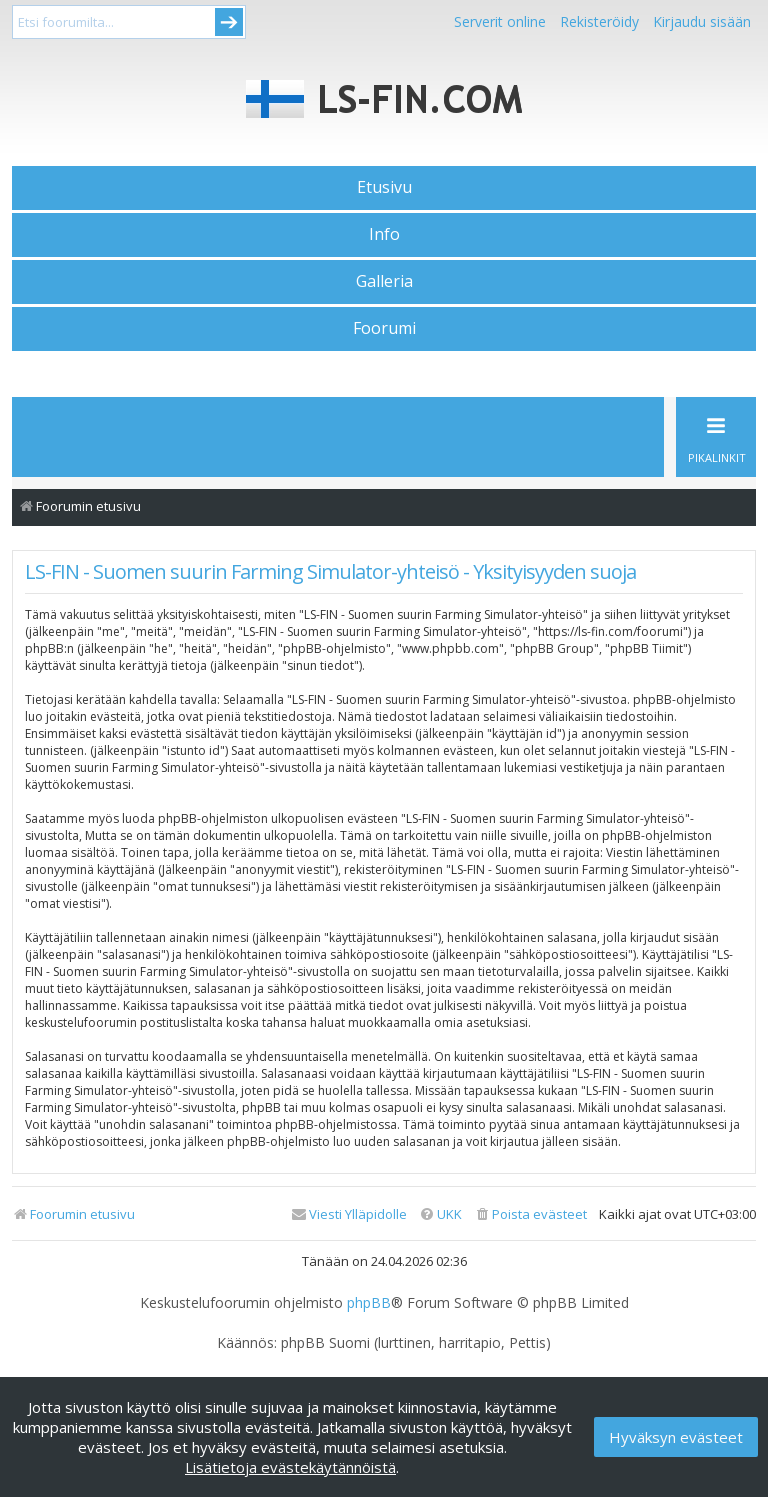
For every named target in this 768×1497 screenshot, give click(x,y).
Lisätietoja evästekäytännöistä (290, 1467)
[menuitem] (530, 1214)
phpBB (369, 1303)
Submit (229, 22)
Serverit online (500, 21)
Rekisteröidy (599, 21)
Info (384, 234)
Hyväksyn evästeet (676, 1437)
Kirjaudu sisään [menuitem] (702, 21)
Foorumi (384, 328)
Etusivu (384, 187)
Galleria (384, 281)
